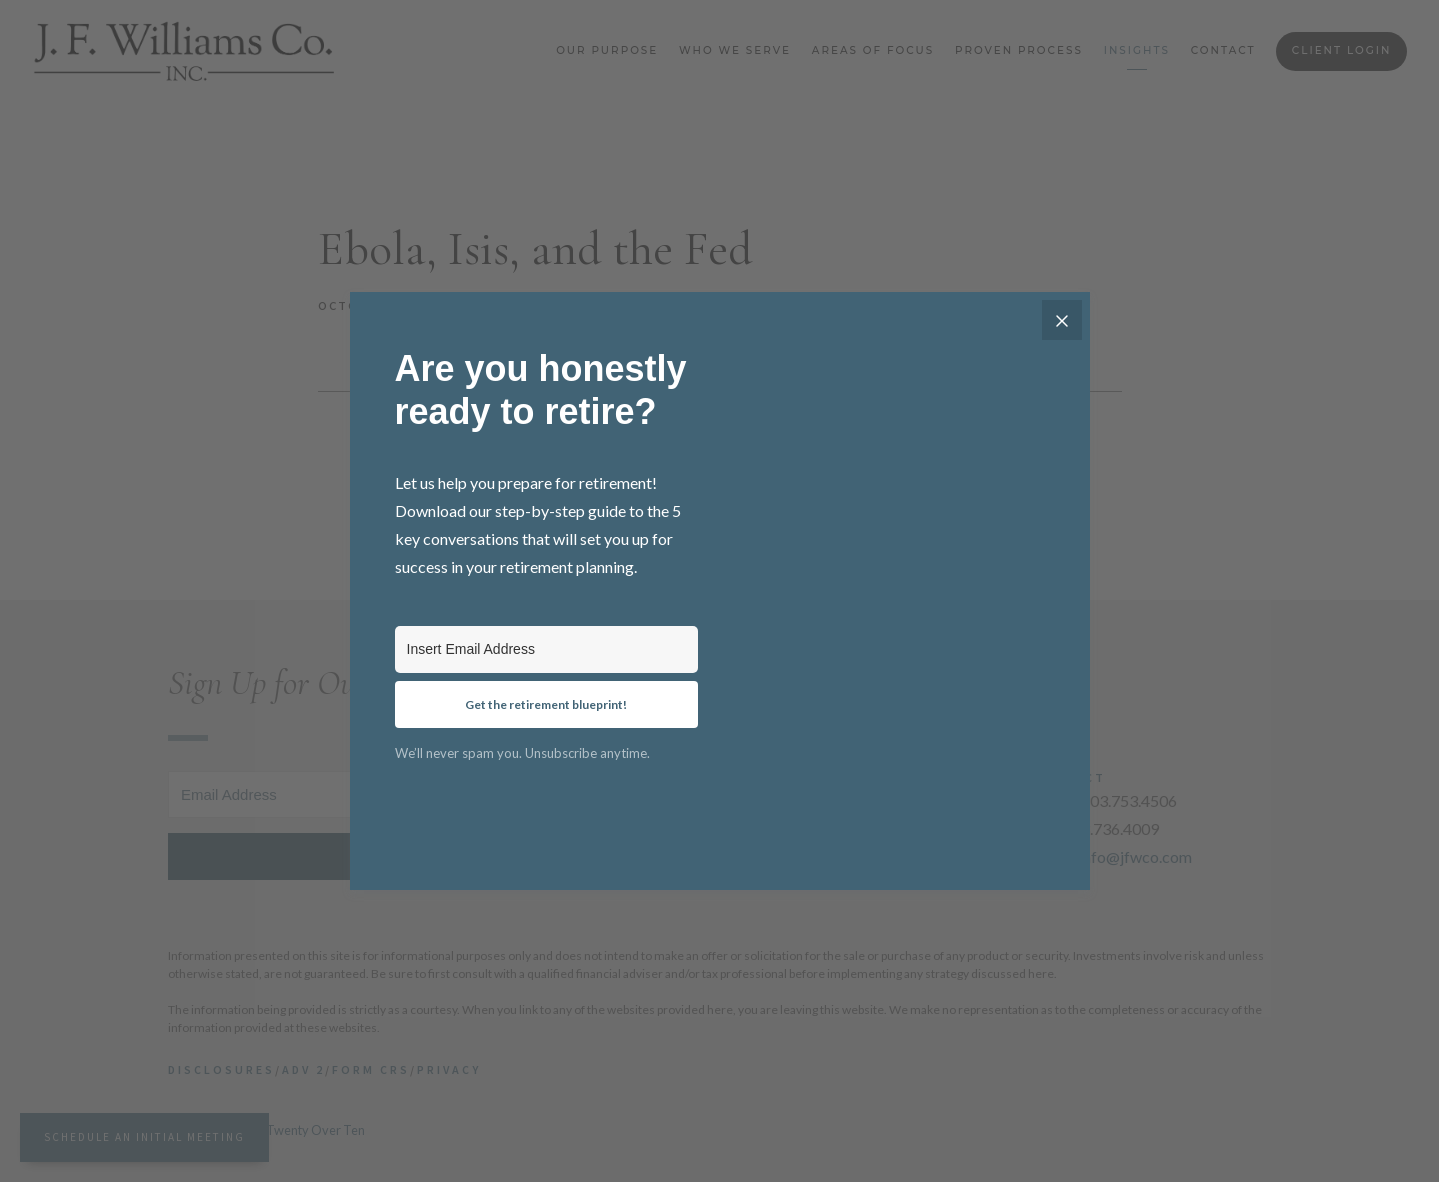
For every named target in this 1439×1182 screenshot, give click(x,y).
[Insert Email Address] (546, 649)
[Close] (1062, 320)
